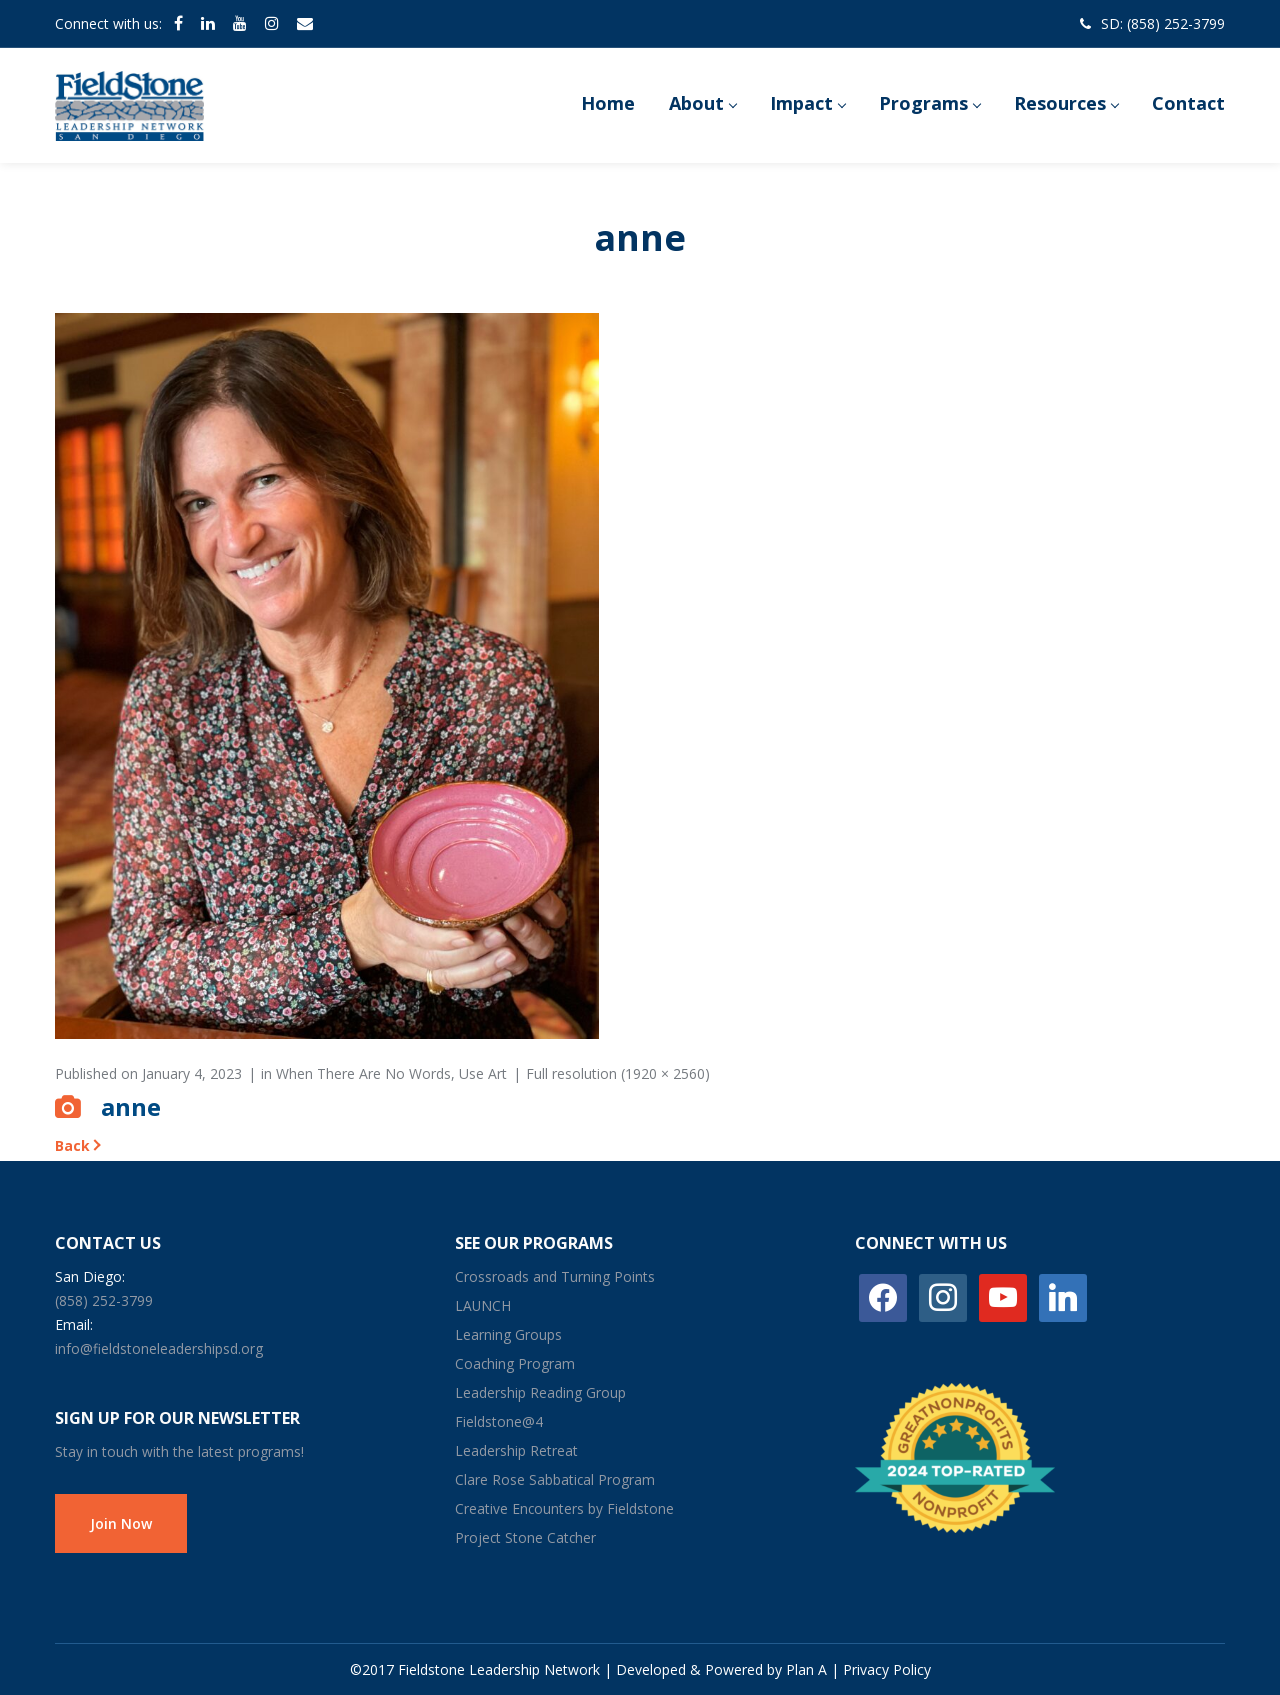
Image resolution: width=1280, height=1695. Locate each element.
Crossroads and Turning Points (555, 1276)
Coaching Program (515, 1363)
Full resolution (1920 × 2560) (618, 1073)
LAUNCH (483, 1305)
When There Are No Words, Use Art (391, 1073)
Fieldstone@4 (499, 1421)
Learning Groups (508, 1334)
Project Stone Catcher (525, 1537)
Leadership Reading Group (540, 1392)
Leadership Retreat (516, 1450)
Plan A (806, 1669)
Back (72, 1145)
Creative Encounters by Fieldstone (564, 1508)
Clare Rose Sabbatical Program (555, 1479)
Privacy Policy (887, 1669)
